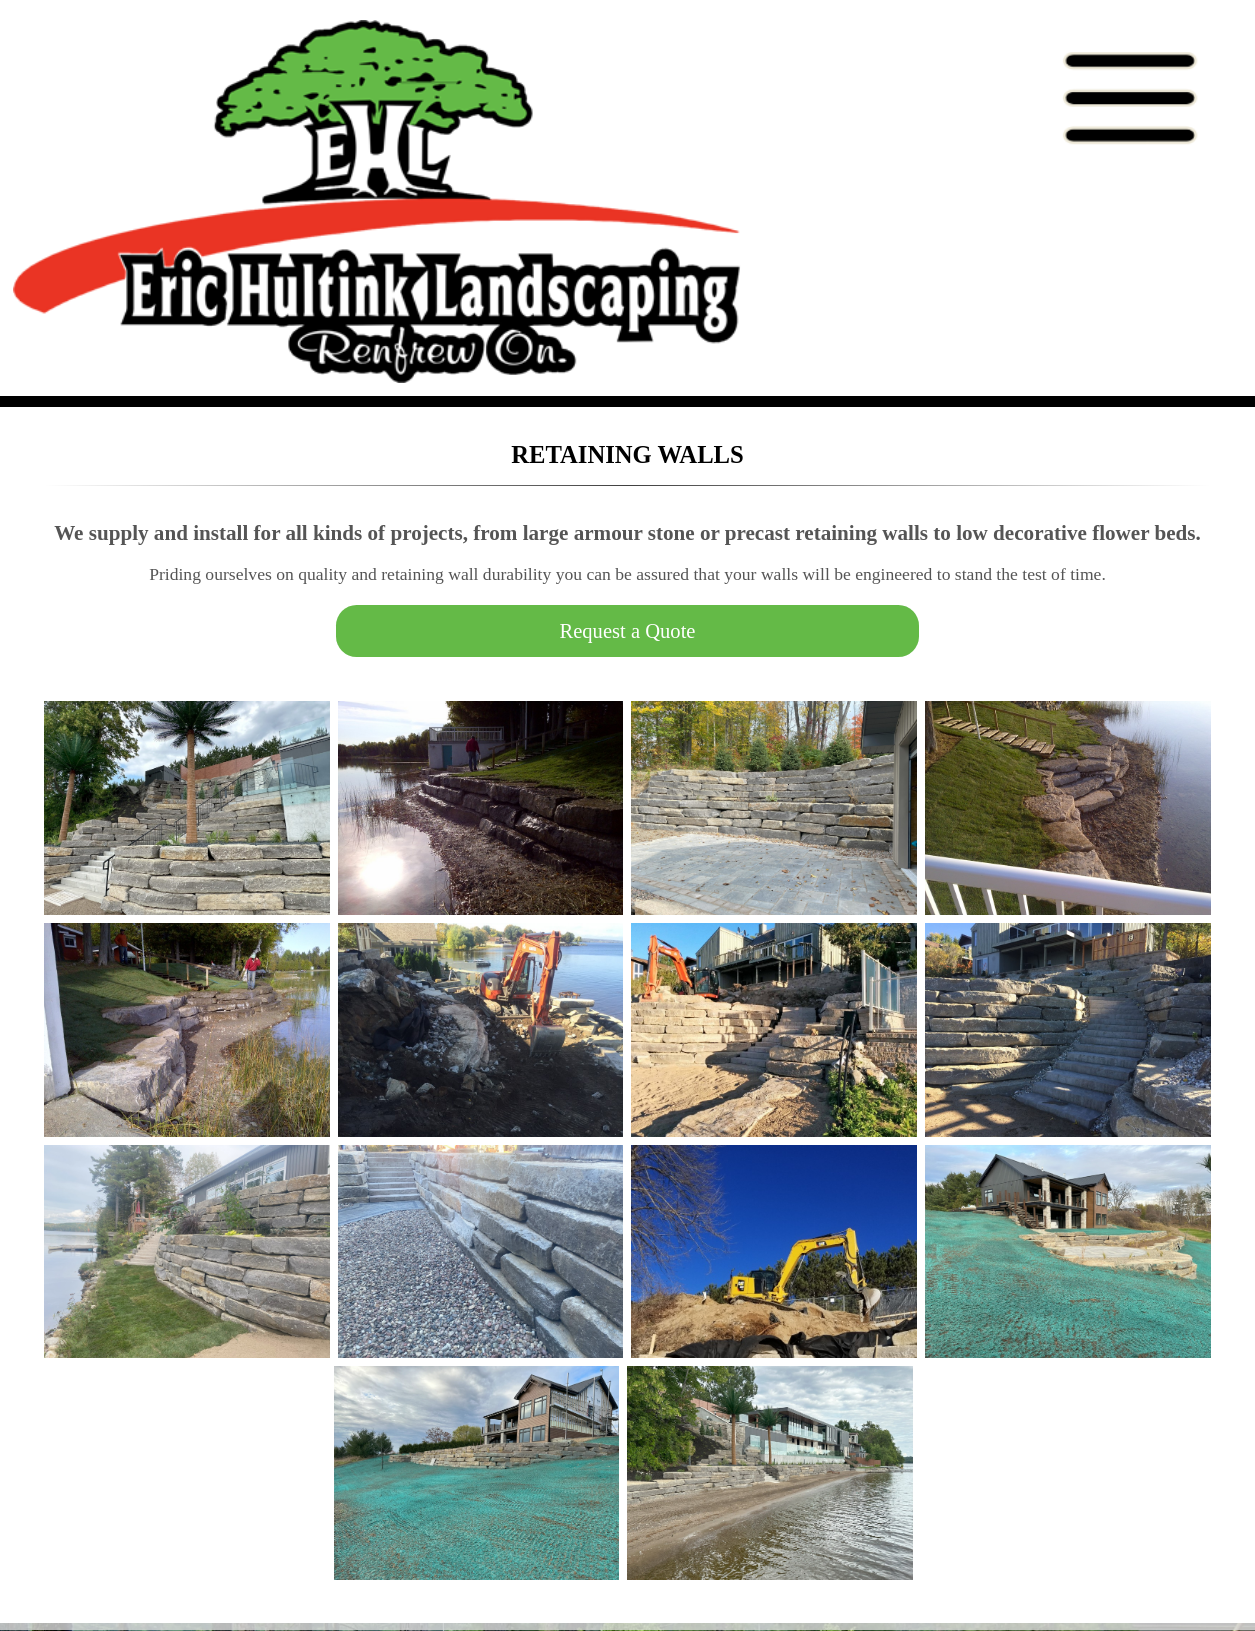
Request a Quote (627, 631)
